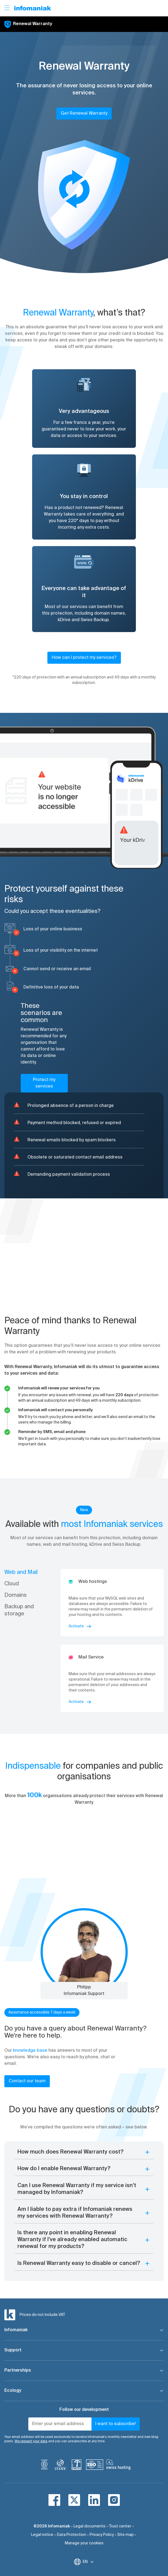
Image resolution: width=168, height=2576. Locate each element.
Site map (125, 2535)
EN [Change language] (88, 2562)
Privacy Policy (102, 2535)
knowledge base (30, 2050)
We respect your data (31, 2441)
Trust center (120, 2526)
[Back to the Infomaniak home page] (32, 8)
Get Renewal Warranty (84, 113)
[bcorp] (44, 2465)
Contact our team (27, 2081)
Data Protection (71, 2535)
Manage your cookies (84, 2543)
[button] (84, 196)
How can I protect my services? (84, 658)
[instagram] (114, 2500)
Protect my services (44, 1083)
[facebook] (54, 2500)
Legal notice (42, 2535)
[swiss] (76, 2465)
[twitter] (74, 2500)
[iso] (94, 2465)
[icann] (60, 2465)
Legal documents (89, 2526)
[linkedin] (94, 2500)
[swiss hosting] (118, 2465)
